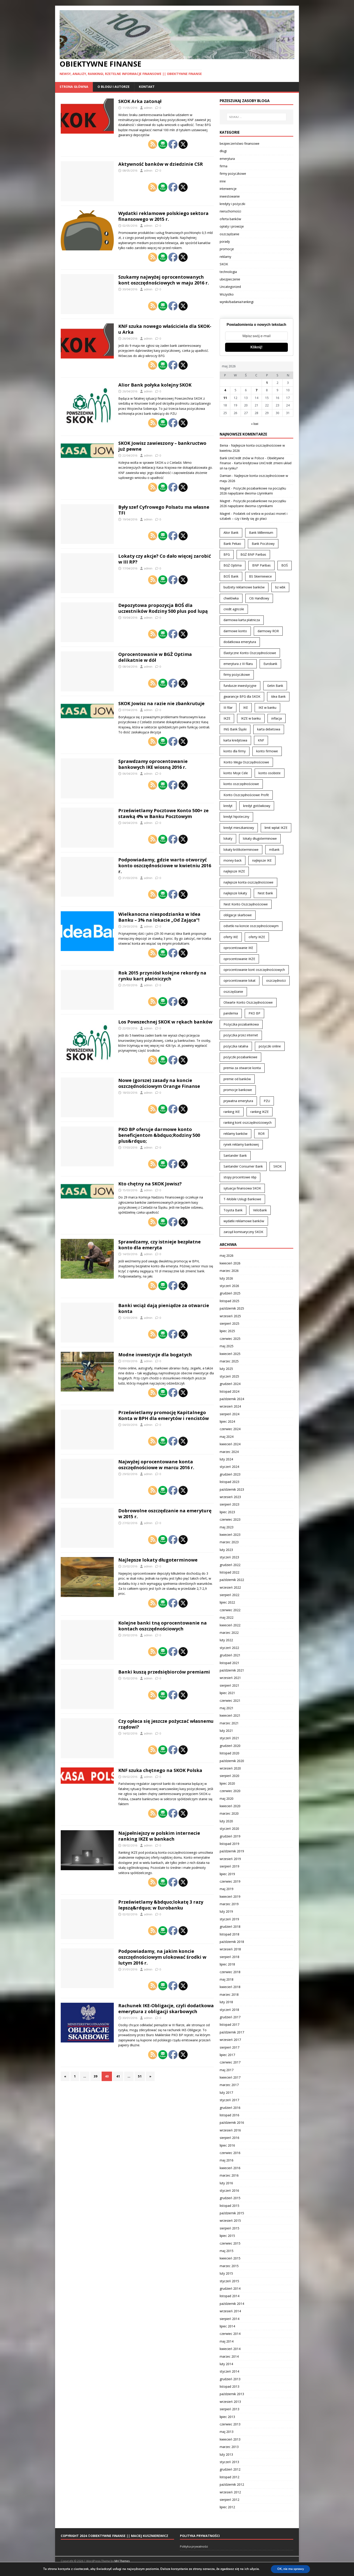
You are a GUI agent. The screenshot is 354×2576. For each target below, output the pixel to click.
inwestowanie (230, 196)
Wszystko (227, 294)
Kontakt (147, 86)
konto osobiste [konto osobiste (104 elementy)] (270, 773)
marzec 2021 (229, 1723)
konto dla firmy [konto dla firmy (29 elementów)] (235, 751)
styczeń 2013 (229, 2462)
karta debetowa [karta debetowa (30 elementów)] (268, 729)
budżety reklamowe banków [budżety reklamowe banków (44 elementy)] (244, 587)
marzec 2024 (229, 1452)
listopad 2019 (229, 1844)
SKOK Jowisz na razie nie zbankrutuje (161, 703)
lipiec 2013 (227, 2417)
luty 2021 (226, 1730)
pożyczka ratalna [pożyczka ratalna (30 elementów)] (236, 1046)
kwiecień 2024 (230, 1444)
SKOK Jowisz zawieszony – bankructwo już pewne (162, 446)
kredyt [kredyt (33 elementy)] (228, 806)
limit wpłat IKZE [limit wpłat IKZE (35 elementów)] (276, 827)
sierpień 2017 (229, 2047)
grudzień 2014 (230, 2288)
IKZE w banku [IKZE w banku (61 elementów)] (251, 718)
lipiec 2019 (227, 1874)
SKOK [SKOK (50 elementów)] (277, 1166)
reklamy (225, 256)
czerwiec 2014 (230, 2333)
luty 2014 (226, 2364)
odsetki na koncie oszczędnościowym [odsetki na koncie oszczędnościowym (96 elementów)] (251, 926)
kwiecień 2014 (230, 2349)
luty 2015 (226, 2273)
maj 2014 (226, 2341)
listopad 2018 (229, 1934)
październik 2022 (232, 1580)
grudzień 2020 (230, 1746)
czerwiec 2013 (230, 2424)
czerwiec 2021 (230, 1700)
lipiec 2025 (227, 1331)
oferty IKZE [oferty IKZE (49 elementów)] (257, 937)
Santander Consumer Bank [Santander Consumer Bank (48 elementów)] (243, 1166)
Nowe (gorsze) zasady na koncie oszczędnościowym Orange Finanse (159, 1083)
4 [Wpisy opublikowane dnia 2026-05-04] (225, 390)
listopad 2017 (229, 2024)
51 (140, 2076)
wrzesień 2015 (230, 2220)
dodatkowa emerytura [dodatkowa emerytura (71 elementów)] (240, 642)
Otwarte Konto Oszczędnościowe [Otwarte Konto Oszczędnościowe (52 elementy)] (248, 1002)
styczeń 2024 (229, 1466)
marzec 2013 (229, 2447)
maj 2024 (226, 1436)
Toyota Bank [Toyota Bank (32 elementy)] (233, 1210)
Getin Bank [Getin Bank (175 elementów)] (275, 685)
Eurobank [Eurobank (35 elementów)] (270, 664)
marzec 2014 (229, 2356)
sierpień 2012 (229, 2499)
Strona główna (74, 86)
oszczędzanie (229, 234)
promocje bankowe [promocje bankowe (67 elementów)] (238, 1090)
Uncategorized (230, 286)
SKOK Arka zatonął (139, 101)
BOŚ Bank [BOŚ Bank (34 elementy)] (231, 576)
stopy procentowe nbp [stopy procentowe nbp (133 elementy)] (240, 1177)
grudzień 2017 (230, 2017)
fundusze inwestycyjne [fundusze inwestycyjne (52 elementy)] (240, 685)
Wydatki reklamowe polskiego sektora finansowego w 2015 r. (163, 216)
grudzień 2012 (230, 2469)
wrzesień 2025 (230, 1316)
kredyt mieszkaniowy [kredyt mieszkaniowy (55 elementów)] (239, 827)
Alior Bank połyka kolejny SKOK (154, 385)
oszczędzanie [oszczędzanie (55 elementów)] (233, 991)
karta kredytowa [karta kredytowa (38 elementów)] (235, 740)
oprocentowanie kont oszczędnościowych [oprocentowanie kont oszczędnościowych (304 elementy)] (254, 969)
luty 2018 (226, 2002)
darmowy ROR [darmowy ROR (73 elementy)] (268, 631)
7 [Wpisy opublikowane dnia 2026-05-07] (256, 390)
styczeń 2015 (229, 2281)
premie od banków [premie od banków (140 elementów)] (237, 1079)
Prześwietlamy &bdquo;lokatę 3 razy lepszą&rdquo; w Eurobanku (160, 1905)
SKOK (224, 264)
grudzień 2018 (230, 1926)
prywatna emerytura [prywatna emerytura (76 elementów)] (238, 1101)
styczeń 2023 (229, 1557)
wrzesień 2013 (230, 2401)
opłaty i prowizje (232, 226)
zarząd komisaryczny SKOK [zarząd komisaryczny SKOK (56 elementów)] (243, 1232)
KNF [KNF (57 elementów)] (261, 740)
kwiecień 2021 (230, 1715)
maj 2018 (226, 1979)
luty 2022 (226, 1640)
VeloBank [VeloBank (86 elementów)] (260, 1210)
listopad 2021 (229, 1663)
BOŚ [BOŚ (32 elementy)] (284, 565)
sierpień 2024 (229, 1414)
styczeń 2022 (229, 1648)
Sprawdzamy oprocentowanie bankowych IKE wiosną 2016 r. (153, 764)
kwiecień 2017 (230, 2077)
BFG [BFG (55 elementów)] (227, 554)
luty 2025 (226, 1368)
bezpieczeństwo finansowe (239, 143)
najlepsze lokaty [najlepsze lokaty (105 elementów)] (235, 893)
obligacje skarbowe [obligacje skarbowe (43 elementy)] (238, 915)
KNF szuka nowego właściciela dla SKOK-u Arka (164, 329)
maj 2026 (226, 1255)
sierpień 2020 (229, 1776)
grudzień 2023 (230, 1474)
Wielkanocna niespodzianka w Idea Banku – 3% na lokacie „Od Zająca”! (159, 917)
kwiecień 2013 (230, 2439)
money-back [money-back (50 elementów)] (233, 860)
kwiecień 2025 (230, 1354)
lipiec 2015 (227, 2235)
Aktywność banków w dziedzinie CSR (160, 164)
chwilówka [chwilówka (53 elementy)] (231, 598)
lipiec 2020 (227, 1783)
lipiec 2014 (227, 2326)
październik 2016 (232, 2122)
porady (225, 241)
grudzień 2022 (230, 1565)
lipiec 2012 (227, 2507)
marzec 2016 (229, 2175)
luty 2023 (226, 1550)
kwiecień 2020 (230, 1806)
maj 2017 (226, 2070)
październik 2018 (232, 1942)
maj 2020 (226, 1798)
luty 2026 (226, 1278)
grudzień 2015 (230, 2198)
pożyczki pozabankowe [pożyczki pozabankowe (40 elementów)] (240, 1057)
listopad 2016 (229, 2115)
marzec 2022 (229, 1632)
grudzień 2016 (230, 2107)
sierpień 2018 (229, 1957)
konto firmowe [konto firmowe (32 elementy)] (267, 751)
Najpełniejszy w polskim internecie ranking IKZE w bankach (159, 1836)
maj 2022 (226, 1617)
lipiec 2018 (227, 1964)
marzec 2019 (229, 1904)
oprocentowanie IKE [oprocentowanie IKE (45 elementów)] (238, 948)
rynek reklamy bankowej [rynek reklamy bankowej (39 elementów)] (241, 1144)
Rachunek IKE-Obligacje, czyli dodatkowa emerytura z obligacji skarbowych (166, 2008)
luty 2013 (226, 2454)
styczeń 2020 (229, 1828)
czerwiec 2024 (230, 1429)
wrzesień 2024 (230, 1406)
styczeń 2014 (229, 2371)
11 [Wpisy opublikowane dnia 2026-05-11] (225, 398)
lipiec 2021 (227, 1693)
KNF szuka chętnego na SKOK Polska (160, 1770)
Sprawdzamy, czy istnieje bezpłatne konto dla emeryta (159, 1245)
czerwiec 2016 (230, 2153)
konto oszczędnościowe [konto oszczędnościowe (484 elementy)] (241, 784)
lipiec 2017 (227, 2055)
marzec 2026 (229, 1270)
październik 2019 (232, 1851)
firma (223, 166)
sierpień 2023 (229, 1504)
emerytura (227, 158)
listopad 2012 (229, 2477)
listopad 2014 (229, 2296)
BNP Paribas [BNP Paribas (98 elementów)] (261, 565)
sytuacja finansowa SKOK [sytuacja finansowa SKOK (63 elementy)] (242, 1188)
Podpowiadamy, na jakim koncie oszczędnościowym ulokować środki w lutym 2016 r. (162, 1957)
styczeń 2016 (229, 2190)
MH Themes (122, 2561)
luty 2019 (226, 1911)
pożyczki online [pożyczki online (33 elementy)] (270, 1046)
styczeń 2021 (229, 1738)
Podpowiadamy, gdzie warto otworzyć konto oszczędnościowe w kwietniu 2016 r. (164, 865)
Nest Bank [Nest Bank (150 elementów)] (265, 893)
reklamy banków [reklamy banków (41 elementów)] (235, 1133)
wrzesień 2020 (230, 1768)
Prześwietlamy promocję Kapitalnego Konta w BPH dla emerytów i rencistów (163, 1415)
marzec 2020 (229, 1813)
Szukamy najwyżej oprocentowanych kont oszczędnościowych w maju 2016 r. (163, 280)
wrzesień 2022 (230, 1587)
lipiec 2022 (227, 1602)
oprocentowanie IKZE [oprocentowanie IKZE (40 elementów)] (239, 959)
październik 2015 (232, 2213)
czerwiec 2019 (230, 1881)
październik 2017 (232, 2032)
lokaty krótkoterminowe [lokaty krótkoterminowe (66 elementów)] (241, 849)
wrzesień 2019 (230, 1859)
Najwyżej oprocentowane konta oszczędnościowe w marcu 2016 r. (156, 1465)
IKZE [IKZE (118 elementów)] (227, 718)
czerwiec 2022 (230, 1610)
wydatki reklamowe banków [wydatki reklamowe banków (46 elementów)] (244, 1221)
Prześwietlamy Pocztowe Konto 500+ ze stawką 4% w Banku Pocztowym (163, 813)
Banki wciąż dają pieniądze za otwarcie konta (163, 1308)
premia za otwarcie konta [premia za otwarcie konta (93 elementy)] (242, 1068)
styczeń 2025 (229, 1376)
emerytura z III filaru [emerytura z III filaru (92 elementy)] (238, 664)
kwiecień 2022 (230, 1625)
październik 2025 (232, 1308)
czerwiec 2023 (230, 1519)
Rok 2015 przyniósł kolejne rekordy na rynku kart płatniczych (162, 976)
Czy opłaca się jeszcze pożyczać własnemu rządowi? (166, 1724)
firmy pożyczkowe (233, 173)
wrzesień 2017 (230, 2039)
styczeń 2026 (229, 1286)
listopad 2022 (229, 1572)
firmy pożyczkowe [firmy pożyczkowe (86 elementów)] (237, 674)
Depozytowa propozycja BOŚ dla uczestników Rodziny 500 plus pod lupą (163, 608)
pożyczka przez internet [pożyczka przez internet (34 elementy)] (241, 1035)
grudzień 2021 (230, 1655)
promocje (227, 249)
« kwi (254, 424)
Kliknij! (256, 347)
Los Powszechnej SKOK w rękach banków (165, 1022)
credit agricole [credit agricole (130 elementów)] (234, 609)
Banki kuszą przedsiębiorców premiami (164, 1672)
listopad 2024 (229, 1391)
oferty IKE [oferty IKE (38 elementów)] (231, 937)
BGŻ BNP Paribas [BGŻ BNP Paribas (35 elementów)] (253, 554)
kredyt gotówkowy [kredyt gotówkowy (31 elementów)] (256, 806)
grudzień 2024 (230, 1384)
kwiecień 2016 (230, 2168)
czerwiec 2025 (230, 1338)
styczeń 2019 (229, 1919)
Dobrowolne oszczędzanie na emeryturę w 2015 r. (165, 1514)
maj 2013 (226, 2431)
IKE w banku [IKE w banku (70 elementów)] (267, 707)
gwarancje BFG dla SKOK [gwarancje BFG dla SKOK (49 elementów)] (242, 696)
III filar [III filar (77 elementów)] (228, 707)
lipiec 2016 (227, 2145)
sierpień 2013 (229, 2409)
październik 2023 (232, 1489)
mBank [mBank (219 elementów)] (274, 849)
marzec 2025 (229, 1361)
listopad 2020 (229, 1753)
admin (148, 108)
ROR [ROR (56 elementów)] (261, 1133)
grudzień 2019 (230, 1836)
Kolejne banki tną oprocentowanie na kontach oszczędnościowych (162, 1626)
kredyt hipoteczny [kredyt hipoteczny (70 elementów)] (236, 816)
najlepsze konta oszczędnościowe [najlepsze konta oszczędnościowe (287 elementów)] (248, 882)
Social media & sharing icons (156, 2573)
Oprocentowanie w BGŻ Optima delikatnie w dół (155, 657)
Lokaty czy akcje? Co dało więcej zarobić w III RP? (164, 559)
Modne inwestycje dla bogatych (155, 1355)
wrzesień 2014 (230, 2311)
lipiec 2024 (227, 1421)
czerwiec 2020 (230, 1791)
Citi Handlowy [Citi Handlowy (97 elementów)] (259, 598)
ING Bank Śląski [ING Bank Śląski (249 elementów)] (235, 729)
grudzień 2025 (230, 1293)
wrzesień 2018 (230, 1949)
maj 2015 (226, 2251)
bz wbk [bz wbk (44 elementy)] (280, 587)
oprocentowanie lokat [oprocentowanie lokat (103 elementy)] (240, 980)
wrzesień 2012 (230, 2492)
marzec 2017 (229, 2085)
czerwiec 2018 (230, 1972)
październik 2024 (232, 1399)
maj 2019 (226, 1889)
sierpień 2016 (229, 2137)
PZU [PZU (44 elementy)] (267, 1101)
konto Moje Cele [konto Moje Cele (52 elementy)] (236, 773)
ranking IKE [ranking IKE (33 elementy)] (232, 1112)
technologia (228, 272)
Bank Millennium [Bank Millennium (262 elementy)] (261, 532)
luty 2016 (226, 2183)
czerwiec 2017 (230, 2062)
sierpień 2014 (229, 2319)
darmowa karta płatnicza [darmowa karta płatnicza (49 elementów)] (242, 620)
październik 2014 (232, 2303)
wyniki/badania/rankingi (237, 302)
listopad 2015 (229, 2205)
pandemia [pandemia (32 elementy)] (231, 1013)
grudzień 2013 (230, 2379)
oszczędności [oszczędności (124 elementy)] (276, 980)
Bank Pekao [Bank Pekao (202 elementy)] (232, 543)
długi (223, 151)
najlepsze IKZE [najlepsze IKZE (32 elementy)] (234, 871)
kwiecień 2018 (230, 1987)
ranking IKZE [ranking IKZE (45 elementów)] (259, 1112)
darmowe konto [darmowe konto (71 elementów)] (235, 631)
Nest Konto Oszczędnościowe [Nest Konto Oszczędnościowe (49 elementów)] (246, 904)
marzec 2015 (229, 2266)
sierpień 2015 (229, 2228)
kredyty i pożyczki (232, 204)
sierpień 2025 (229, 1323)
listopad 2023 (229, 1482)
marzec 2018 (229, 1994)
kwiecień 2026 (230, 1263)
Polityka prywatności (194, 2546)
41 (118, 2076)
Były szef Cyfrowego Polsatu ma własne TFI (163, 510)
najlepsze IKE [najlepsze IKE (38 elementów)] (262, 860)
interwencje (228, 188)
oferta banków (230, 219)
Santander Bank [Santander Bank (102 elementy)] (235, 1155)
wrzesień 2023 (230, 1497)
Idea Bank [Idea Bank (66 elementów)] (278, 696)
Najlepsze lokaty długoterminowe (158, 1560)
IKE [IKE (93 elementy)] (245, 707)
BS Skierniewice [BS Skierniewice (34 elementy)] (260, 576)
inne (223, 181)
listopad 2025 (229, 1301)
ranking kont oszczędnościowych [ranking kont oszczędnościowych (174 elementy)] (248, 1122)
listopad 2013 (229, 2386)
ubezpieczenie (230, 279)
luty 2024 (226, 1459)
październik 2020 (232, 1761)
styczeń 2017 (229, 2100)
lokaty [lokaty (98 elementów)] (228, 838)
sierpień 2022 (229, 1595)
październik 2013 (232, 2394)
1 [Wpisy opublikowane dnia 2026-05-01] (267, 382)
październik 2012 (232, 2484)
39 (95, 2076)
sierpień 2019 (229, 1866)
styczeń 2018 (229, 2009)
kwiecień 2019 (230, 1896)
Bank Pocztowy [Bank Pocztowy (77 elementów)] (263, 543)
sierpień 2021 (229, 1685)
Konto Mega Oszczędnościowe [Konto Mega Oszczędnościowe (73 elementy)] (246, 762)
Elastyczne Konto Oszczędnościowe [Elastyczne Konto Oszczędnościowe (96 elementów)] (250, 653)
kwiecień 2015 (230, 2258)
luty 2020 (226, 1821)
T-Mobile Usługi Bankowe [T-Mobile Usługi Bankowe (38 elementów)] (242, 1199)
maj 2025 (226, 1346)
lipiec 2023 (227, 1512)
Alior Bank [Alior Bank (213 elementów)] (231, 532)
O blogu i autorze (114, 86)
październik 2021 (232, 1670)
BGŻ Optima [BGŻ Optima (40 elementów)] (233, 565)
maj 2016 (226, 2160)
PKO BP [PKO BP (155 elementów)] (254, 1013)
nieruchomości (230, 211)
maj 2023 (226, 1527)
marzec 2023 (229, 1542)
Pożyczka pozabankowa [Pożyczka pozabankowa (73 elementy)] (241, 1024)
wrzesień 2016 (230, 2130)
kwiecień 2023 (230, 1534)
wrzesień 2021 (230, 1678)
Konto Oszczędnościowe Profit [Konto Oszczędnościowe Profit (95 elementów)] (246, 795)
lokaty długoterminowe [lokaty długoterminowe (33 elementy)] (260, 838)
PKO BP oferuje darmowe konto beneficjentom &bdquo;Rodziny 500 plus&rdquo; (159, 1135)
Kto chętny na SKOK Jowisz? (150, 1184)
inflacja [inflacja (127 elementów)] (276, 718)
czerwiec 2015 (230, 2243)
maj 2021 (226, 1708)
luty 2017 (226, 2092)
